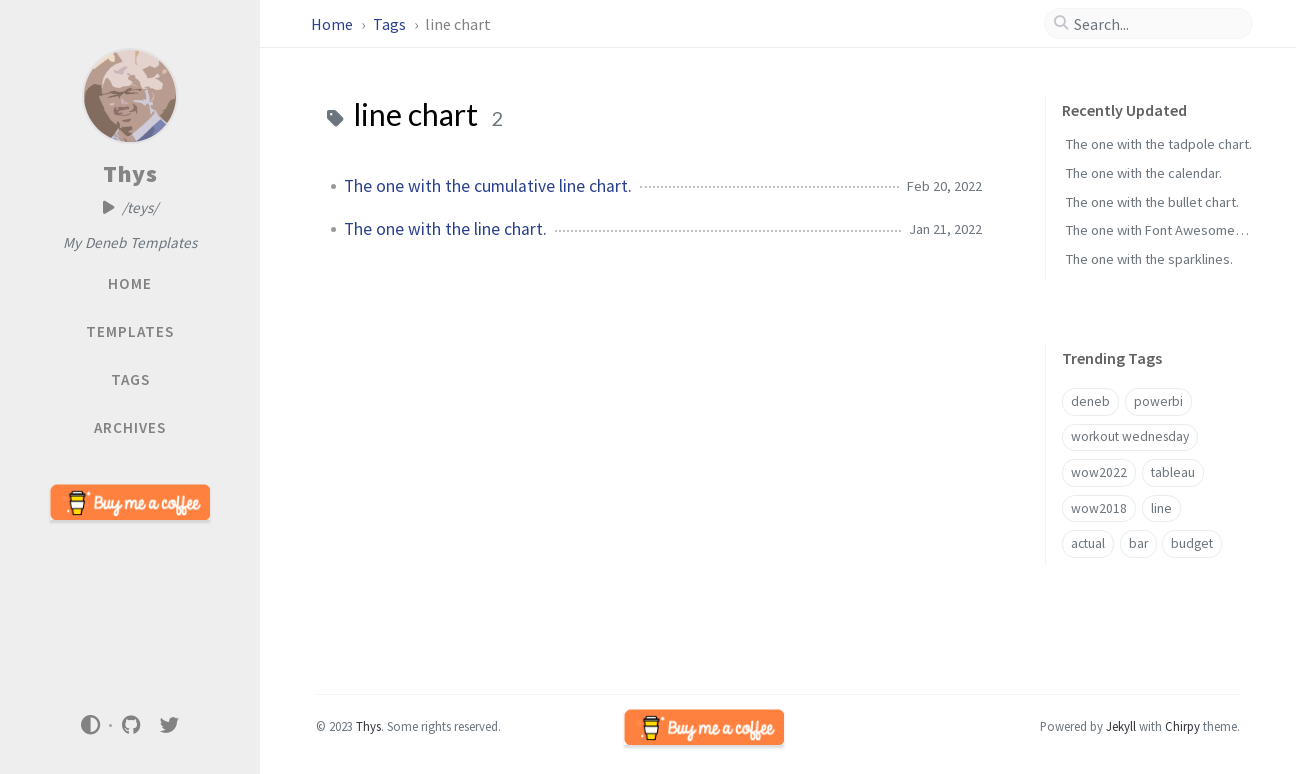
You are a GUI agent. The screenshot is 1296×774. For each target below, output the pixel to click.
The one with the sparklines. (1149, 259)
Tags (391, 24)
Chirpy (1182, 726)
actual (1088, 543)
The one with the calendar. (1144, 173)
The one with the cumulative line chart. (488, 186)
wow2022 (1099, 472)
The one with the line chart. (445, 229)
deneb (1090, 401)
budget (1192, 543)
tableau (1173, 472)
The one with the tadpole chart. (1159, 144)
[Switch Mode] (90, 725)
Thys (130, 173)
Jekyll (1121, 726)
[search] (1156, 24)
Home (333, 24)
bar (1138, 543)
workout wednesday (1130, 436)
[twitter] (170, 725)
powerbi (1158, 401)
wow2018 (1099, 508)
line (1161, 508)
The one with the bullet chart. (1152, 202)
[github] (131, 725)
